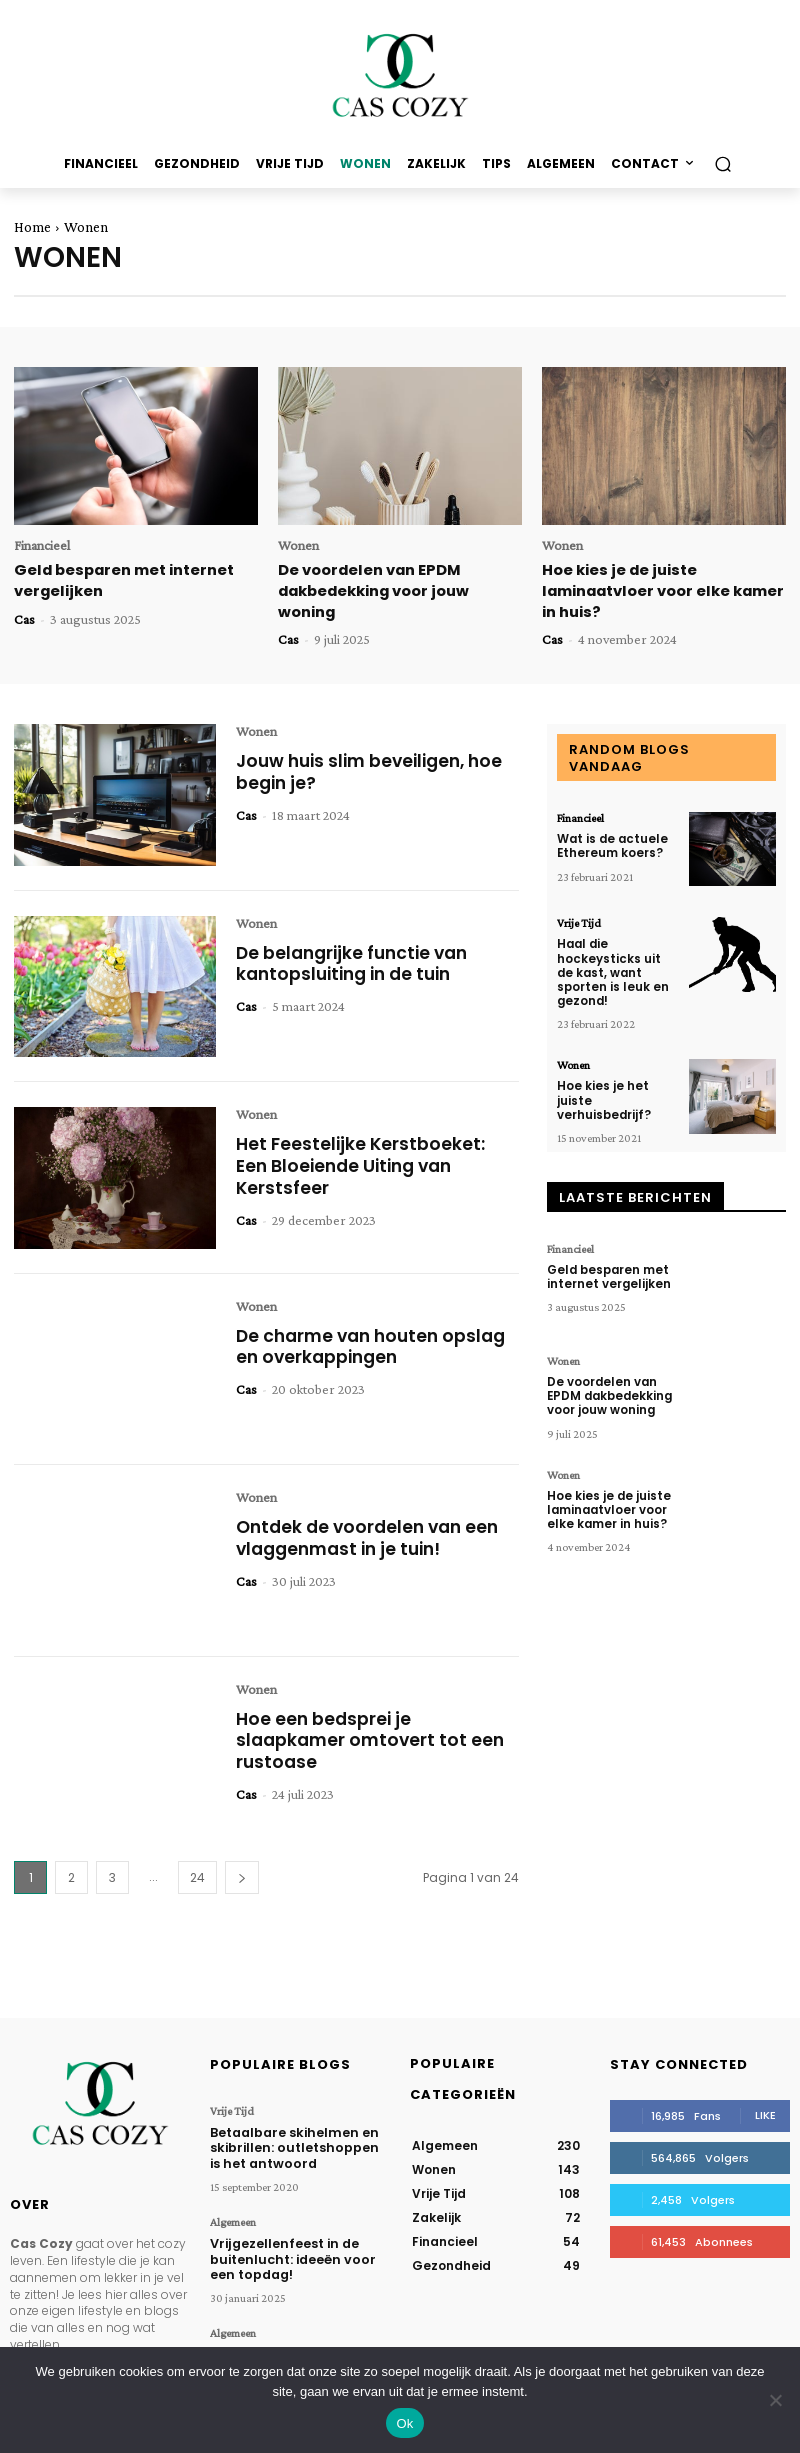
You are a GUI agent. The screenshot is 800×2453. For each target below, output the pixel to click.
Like (765, 2112)
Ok (404, 2423)
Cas (24, 617)
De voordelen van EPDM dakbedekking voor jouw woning (372, 588)
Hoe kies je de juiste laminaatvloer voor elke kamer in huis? (661, 588)
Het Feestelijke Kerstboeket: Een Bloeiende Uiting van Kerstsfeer (362, 1162)
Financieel (42, 545)
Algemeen (233, 2216)
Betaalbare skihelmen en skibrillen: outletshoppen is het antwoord (297, 2143)
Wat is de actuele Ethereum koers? (611, 841)
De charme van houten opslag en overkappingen (376, 1343)
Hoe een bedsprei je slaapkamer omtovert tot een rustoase (373, 1737)
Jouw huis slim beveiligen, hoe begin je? (376, 768)
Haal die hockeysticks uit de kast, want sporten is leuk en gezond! (617, 960)
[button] (722, 164)
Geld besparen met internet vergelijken (608, 1251)
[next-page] (242, 1874)
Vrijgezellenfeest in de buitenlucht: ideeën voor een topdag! (288, 2251)
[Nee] (775, 2400)
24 (197, 1874)
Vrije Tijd (579, 920)
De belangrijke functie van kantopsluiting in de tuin (357, 960)
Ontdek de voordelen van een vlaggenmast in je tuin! (372, 1534)
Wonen (298, 545)
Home (32, 227)
